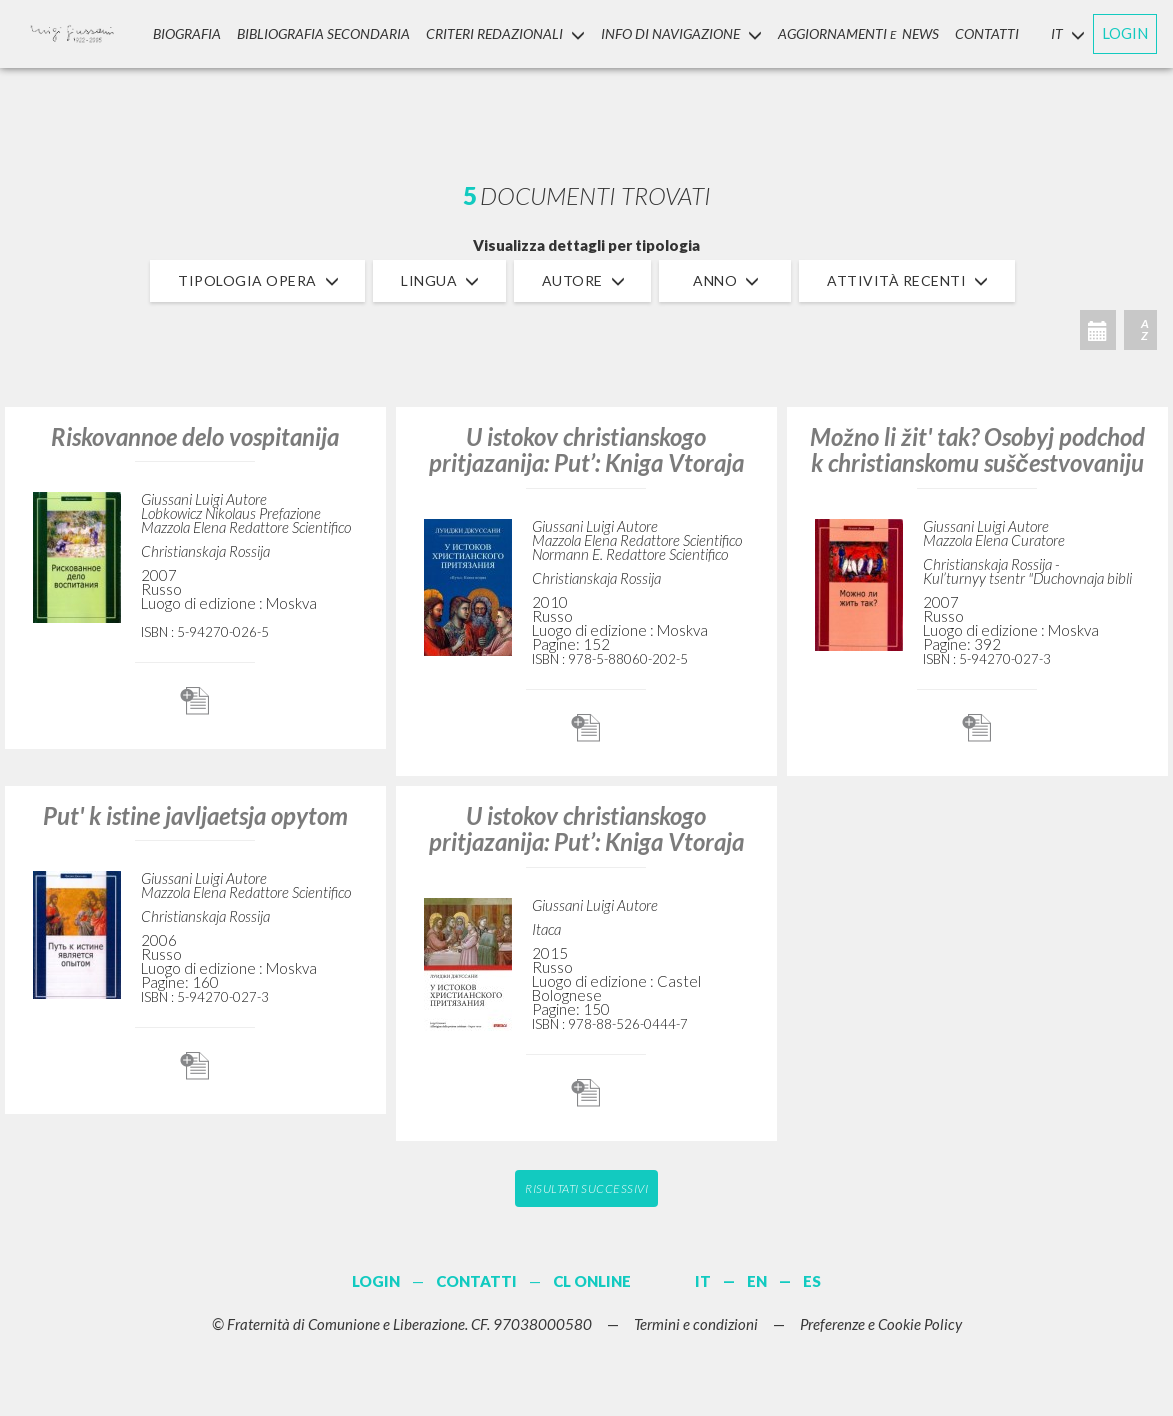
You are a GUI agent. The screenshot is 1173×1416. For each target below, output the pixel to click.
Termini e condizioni (696, 1324)
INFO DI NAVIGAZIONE (681, 33)
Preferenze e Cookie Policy (881, 1324)
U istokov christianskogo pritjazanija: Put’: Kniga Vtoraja (586, 449)
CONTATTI (987, 33)
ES (812, 1281)
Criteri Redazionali (505, 33)
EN (757, 1281)
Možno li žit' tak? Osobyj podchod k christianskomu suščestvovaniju (977, 449)
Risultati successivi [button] (586, 1188)
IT (703, 1281)
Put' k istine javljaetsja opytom (195, 815)
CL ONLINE (592, 1281)
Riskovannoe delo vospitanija (195, 436)
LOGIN (1125, 33)
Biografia (187, 33)
